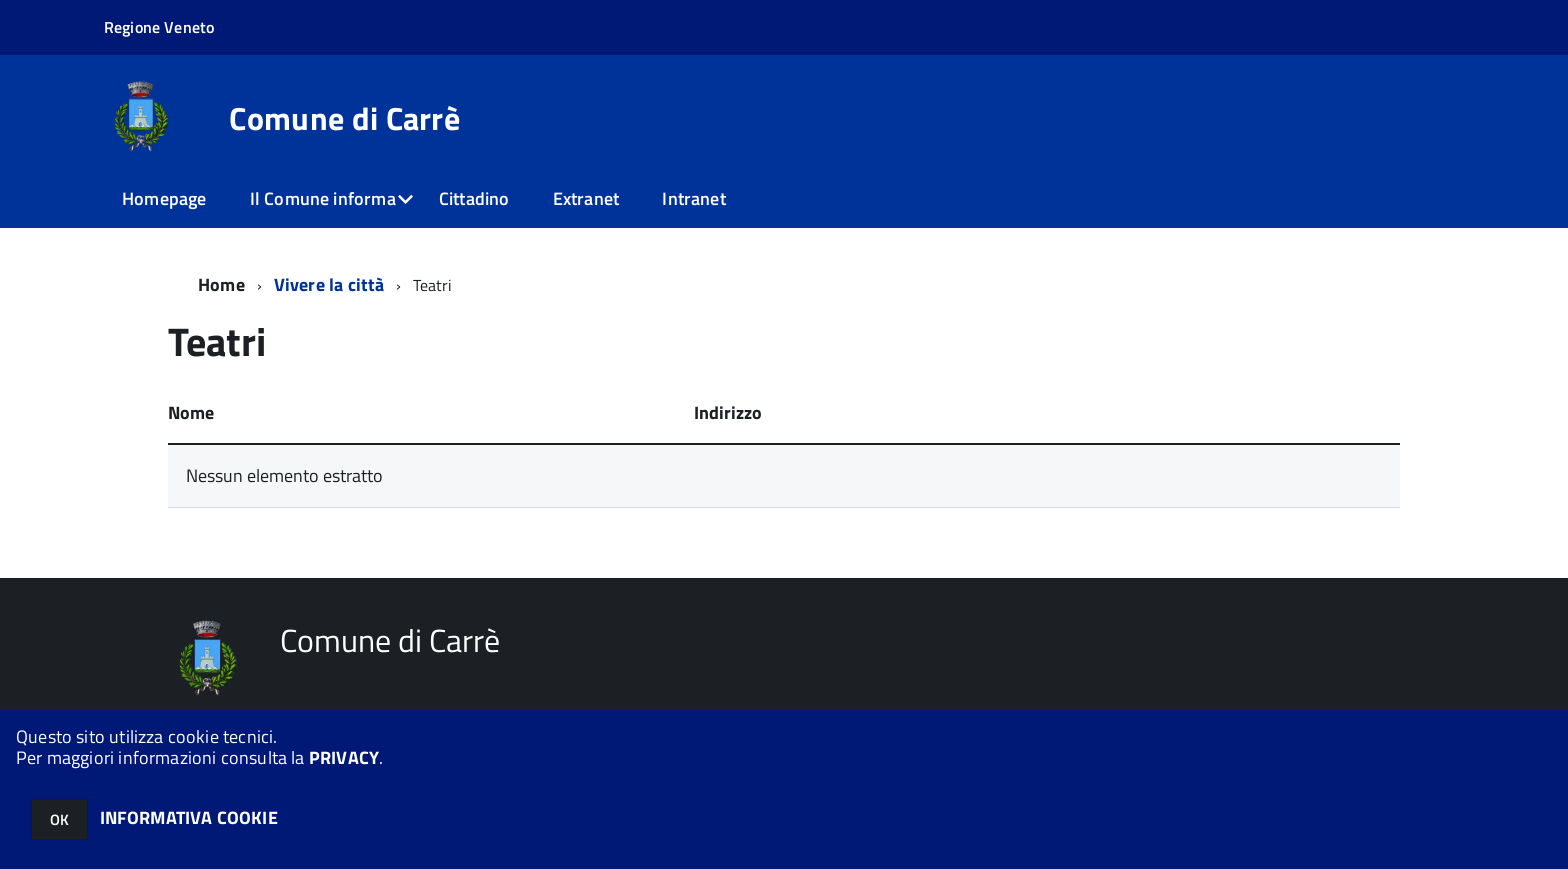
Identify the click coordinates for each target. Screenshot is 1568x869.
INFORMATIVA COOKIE (189, 817)
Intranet (693, 198)
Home (221, 284)
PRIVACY (344, 757)
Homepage (164, 198)
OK (59, 819)
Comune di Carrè (344, 118)
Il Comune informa (323, 198)
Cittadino (474, 198)
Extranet (586, 198)
